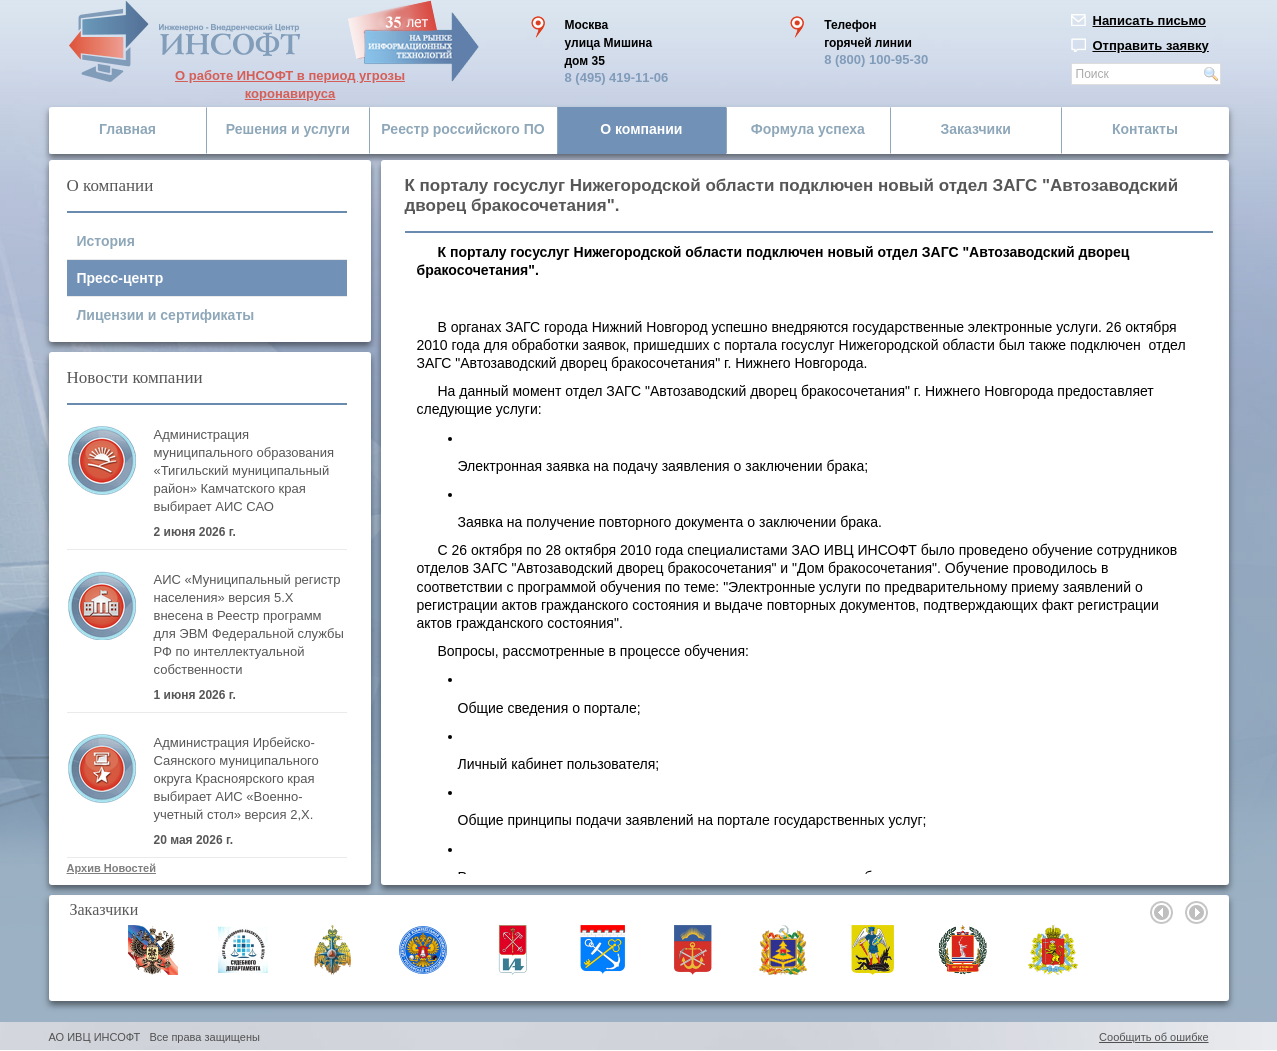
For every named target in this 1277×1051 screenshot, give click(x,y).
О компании (641, 129)
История (106, 241)
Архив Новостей (111, 868)
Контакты (1145, 129)
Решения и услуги (288, 129)
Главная (127, 129)
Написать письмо (1150, 20)
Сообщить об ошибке (1153, 1037)
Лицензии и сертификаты (166, 315)
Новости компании (135, 377)
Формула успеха (808, 129)
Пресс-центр (120, 278)
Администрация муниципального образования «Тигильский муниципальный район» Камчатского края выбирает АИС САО (244, 470)
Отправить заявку (1151, 45)
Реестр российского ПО (462, 129)
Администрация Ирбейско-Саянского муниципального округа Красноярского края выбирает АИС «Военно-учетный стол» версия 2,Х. (236, 778)
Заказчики (976, 129)
